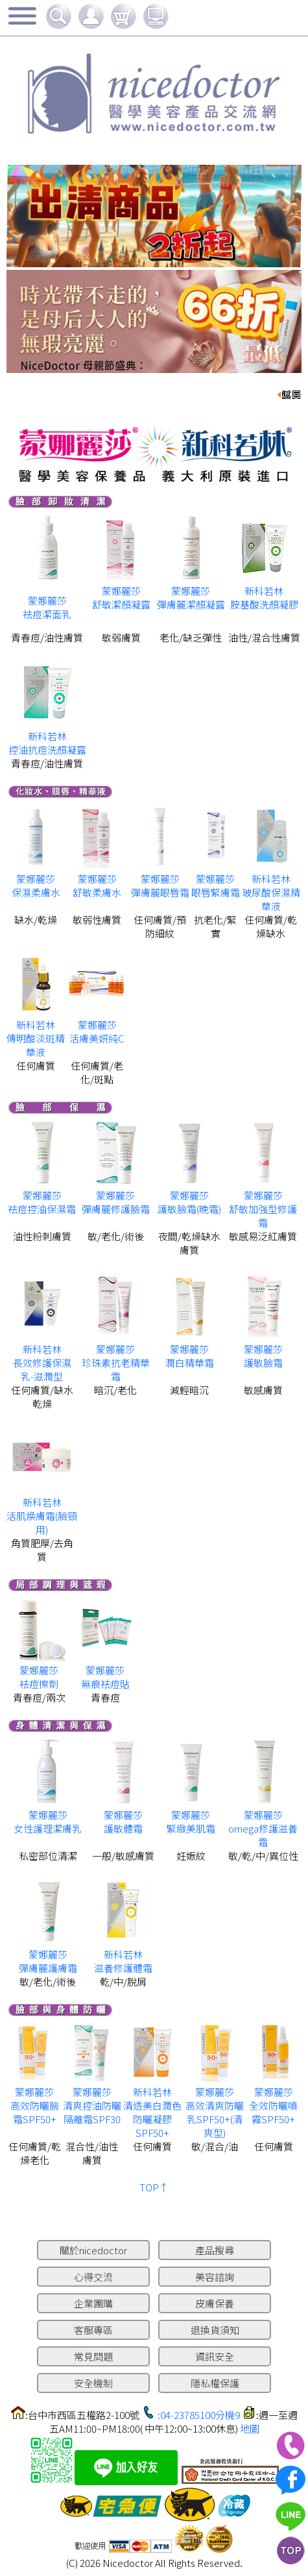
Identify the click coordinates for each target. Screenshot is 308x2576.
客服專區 (93, 2330)
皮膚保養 (214, 2303)
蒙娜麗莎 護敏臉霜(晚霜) (189, 1202)
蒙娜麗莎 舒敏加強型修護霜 (263, 1208)
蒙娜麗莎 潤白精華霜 (189, 1355)
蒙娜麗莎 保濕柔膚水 (36, 885)
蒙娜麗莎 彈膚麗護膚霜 (48, 1961)
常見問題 (93, 2356)
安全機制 (93, 2383)
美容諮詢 (214, 2276)
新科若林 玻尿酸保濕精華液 (271, 892)
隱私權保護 (215, 2383)
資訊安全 (214, 2356)
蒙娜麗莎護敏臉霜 (263, 1355)
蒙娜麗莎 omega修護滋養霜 (263, 1828)
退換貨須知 (215, 2330)
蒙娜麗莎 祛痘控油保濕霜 (42, 1202)
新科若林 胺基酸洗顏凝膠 (264, 597)
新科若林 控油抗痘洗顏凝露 (47, 742)
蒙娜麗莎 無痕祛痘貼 (105, 1677)
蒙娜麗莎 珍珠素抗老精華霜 (116, 1362)
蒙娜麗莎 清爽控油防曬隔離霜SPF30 (92, 2105)
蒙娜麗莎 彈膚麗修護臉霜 (116, 1202)
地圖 (249, 2428)
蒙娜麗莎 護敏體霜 (123, 1821)
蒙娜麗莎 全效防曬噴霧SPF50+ (273, 2105)
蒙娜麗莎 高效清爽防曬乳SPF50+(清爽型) (214, 2112)
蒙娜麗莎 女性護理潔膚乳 (48, 1821)
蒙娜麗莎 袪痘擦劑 (38, 1677)
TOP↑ (154, 2187)
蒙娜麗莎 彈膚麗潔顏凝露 (191, 597)
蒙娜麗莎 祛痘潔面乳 (47, 607)
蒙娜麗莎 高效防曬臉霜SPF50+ (34, 2105)
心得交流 (93, 2276)
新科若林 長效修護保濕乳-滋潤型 (42, 1362)
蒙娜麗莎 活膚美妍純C (96, 1031)
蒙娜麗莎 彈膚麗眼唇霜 (160, 885)
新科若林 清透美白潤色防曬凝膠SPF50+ (152, 2112)
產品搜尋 (214, 2250)
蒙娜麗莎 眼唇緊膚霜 (215, 885)
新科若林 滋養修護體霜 (123, 1961)
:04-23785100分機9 (199, 2415)
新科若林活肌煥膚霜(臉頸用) (41, 1515)
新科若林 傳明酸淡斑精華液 (35, 1038)
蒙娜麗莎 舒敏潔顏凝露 (121, 597)
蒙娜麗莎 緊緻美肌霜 (191, 1821)
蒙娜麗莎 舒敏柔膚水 (97, 885)
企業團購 (93, 2303)
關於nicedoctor (93, 2250)
